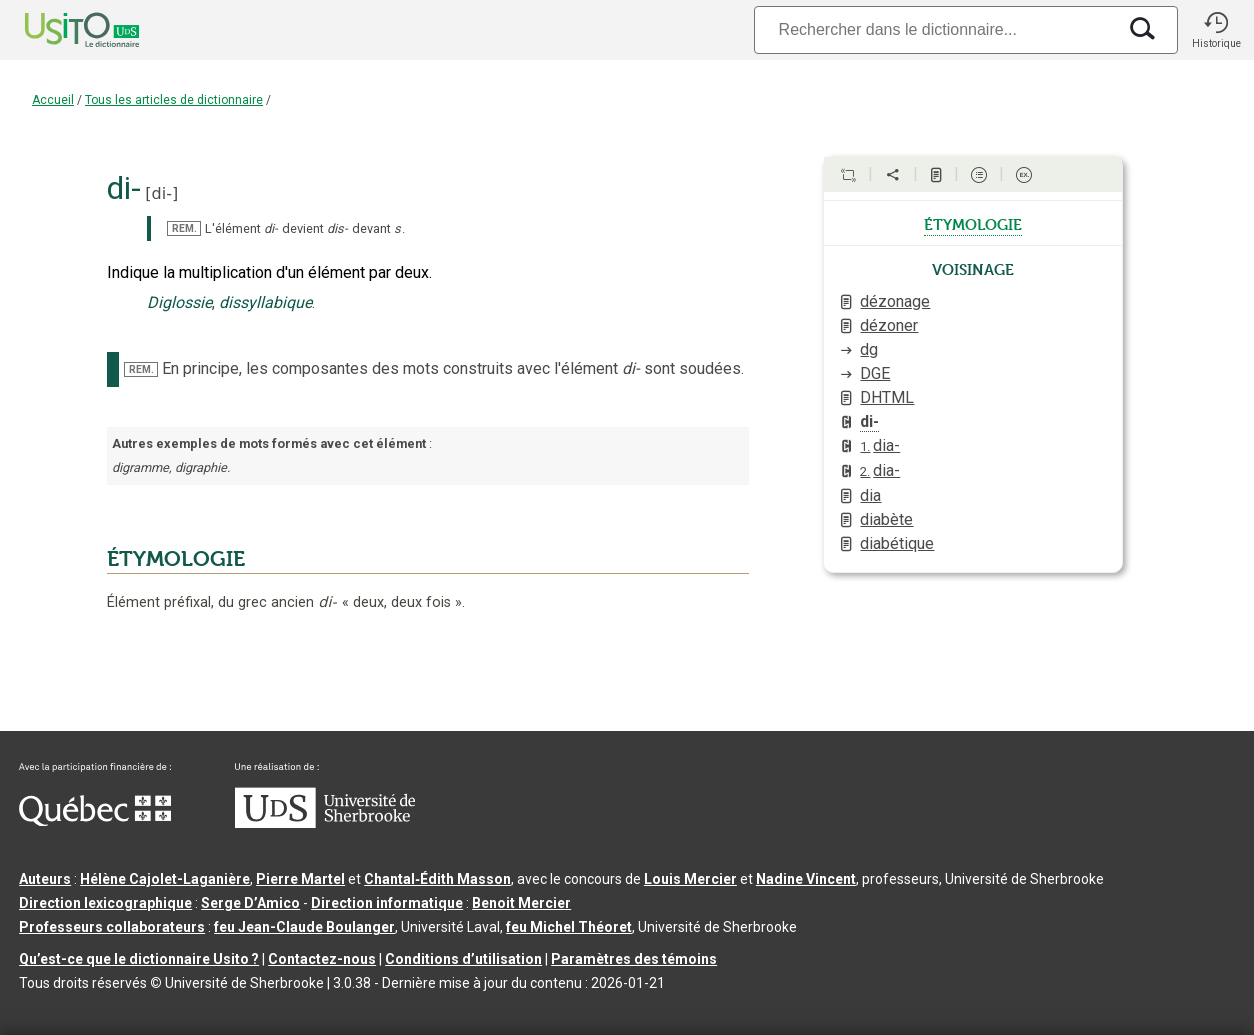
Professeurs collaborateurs (112, 927)
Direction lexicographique (105, 903)
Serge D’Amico (250, 903)
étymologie (973, 223)
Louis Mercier (690, 879)
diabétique (897, 543)
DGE (875, 373)
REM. (184, 228)
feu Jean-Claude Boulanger (304, 927)
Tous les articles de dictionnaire (174, 100)
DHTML (887, 397)
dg (869, 349)
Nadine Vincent (806, 879)
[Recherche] (935, 29)
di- (162, 193)
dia (870, 495)
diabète (886, 519)
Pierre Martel (300, 879)
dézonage (895, 301)
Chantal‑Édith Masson (437, 879)
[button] (1216, 30)
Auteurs (45, 879)
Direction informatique (387, 903)
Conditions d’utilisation (463, 959)
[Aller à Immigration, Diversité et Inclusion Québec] (95, 821)
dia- (880, 445)
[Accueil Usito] (60, 30)
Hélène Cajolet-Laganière (165, 879)
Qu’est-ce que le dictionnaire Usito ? (139, 959)
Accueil (53, 100)
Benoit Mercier (521, 903)
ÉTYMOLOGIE (176, 559)
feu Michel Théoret (569, 927)
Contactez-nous (322, 959)
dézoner (889, 325)
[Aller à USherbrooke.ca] (325, 823)
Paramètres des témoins (634, 959)
